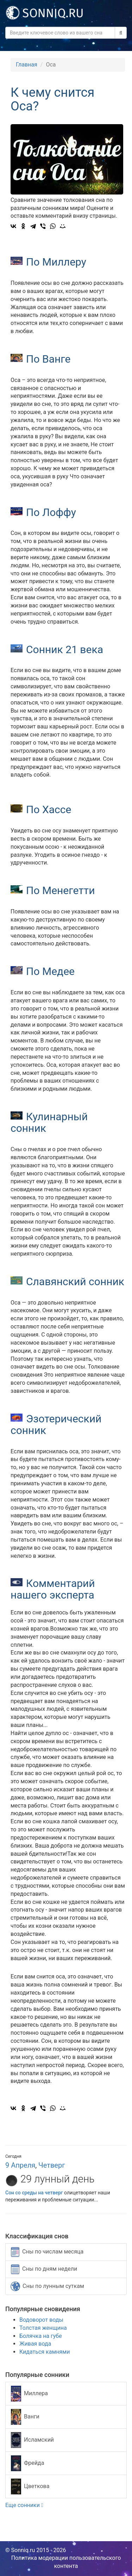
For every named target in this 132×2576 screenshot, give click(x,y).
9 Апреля (20, 2165)
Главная (26, 64)
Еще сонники (24, 2505)
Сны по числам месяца (47, 2252)
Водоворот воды (41, 2319)
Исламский (32, 2440)
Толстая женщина (43, 2328)
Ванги (25, 2417)
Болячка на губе (40, 2336)
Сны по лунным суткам (47, 2286)
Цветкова (30, 2486)
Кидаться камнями (44, 2351)
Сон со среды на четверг (34, 2192)
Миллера (29, 2394)
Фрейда (27, 2463)
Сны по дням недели (44, 2269)
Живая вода (35, 2343)
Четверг (51, 2165)
